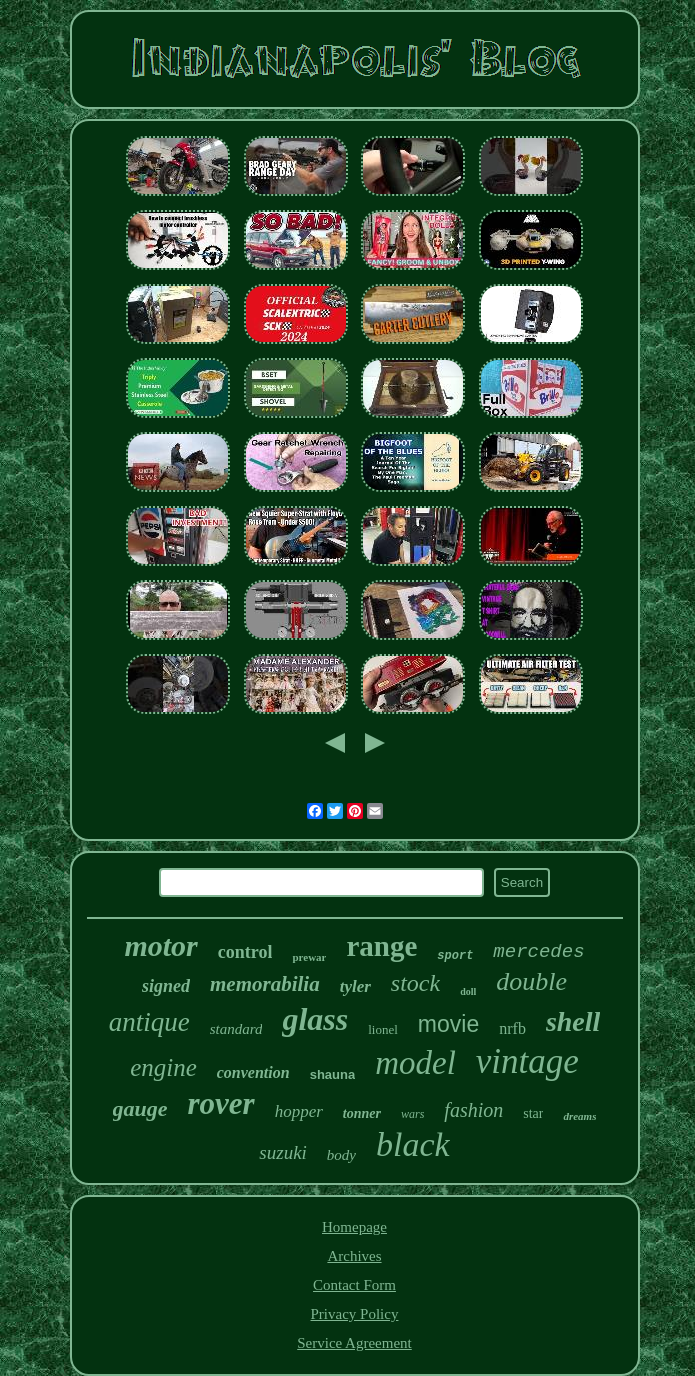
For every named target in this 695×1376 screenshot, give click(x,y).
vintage (527, 1061)
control (245, 952)
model (415, 1063)
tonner (362, 1113)
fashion (473, 1110)
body (341, 1155)
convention (253, 1072)
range (381, 946)
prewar (309, 957)
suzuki (283, 1152)
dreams (579, 1116)
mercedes (538, 952)
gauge (140, 1108)
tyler (355, 986)
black (413, 1144)
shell (573, 1021)
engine (163, 1067)
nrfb (512, 1028)
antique (149, 1022)
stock (415, 983)
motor (160, 945)
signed (166, 986)
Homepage (354, 1227)
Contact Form (354, 1285)
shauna (333, 1074)
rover (221, 1103)
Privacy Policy (355, 1314)
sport (455, 956)
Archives (354, 1256)
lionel (383, 1029)
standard (236, 1029)
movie (448, 1024)
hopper (299, 1111)
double (531, 981)
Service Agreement (354, 1343)
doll (468, 991)
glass (315, 1019)
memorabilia (265, 984)
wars (412, 1114)
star (533, 1113)
